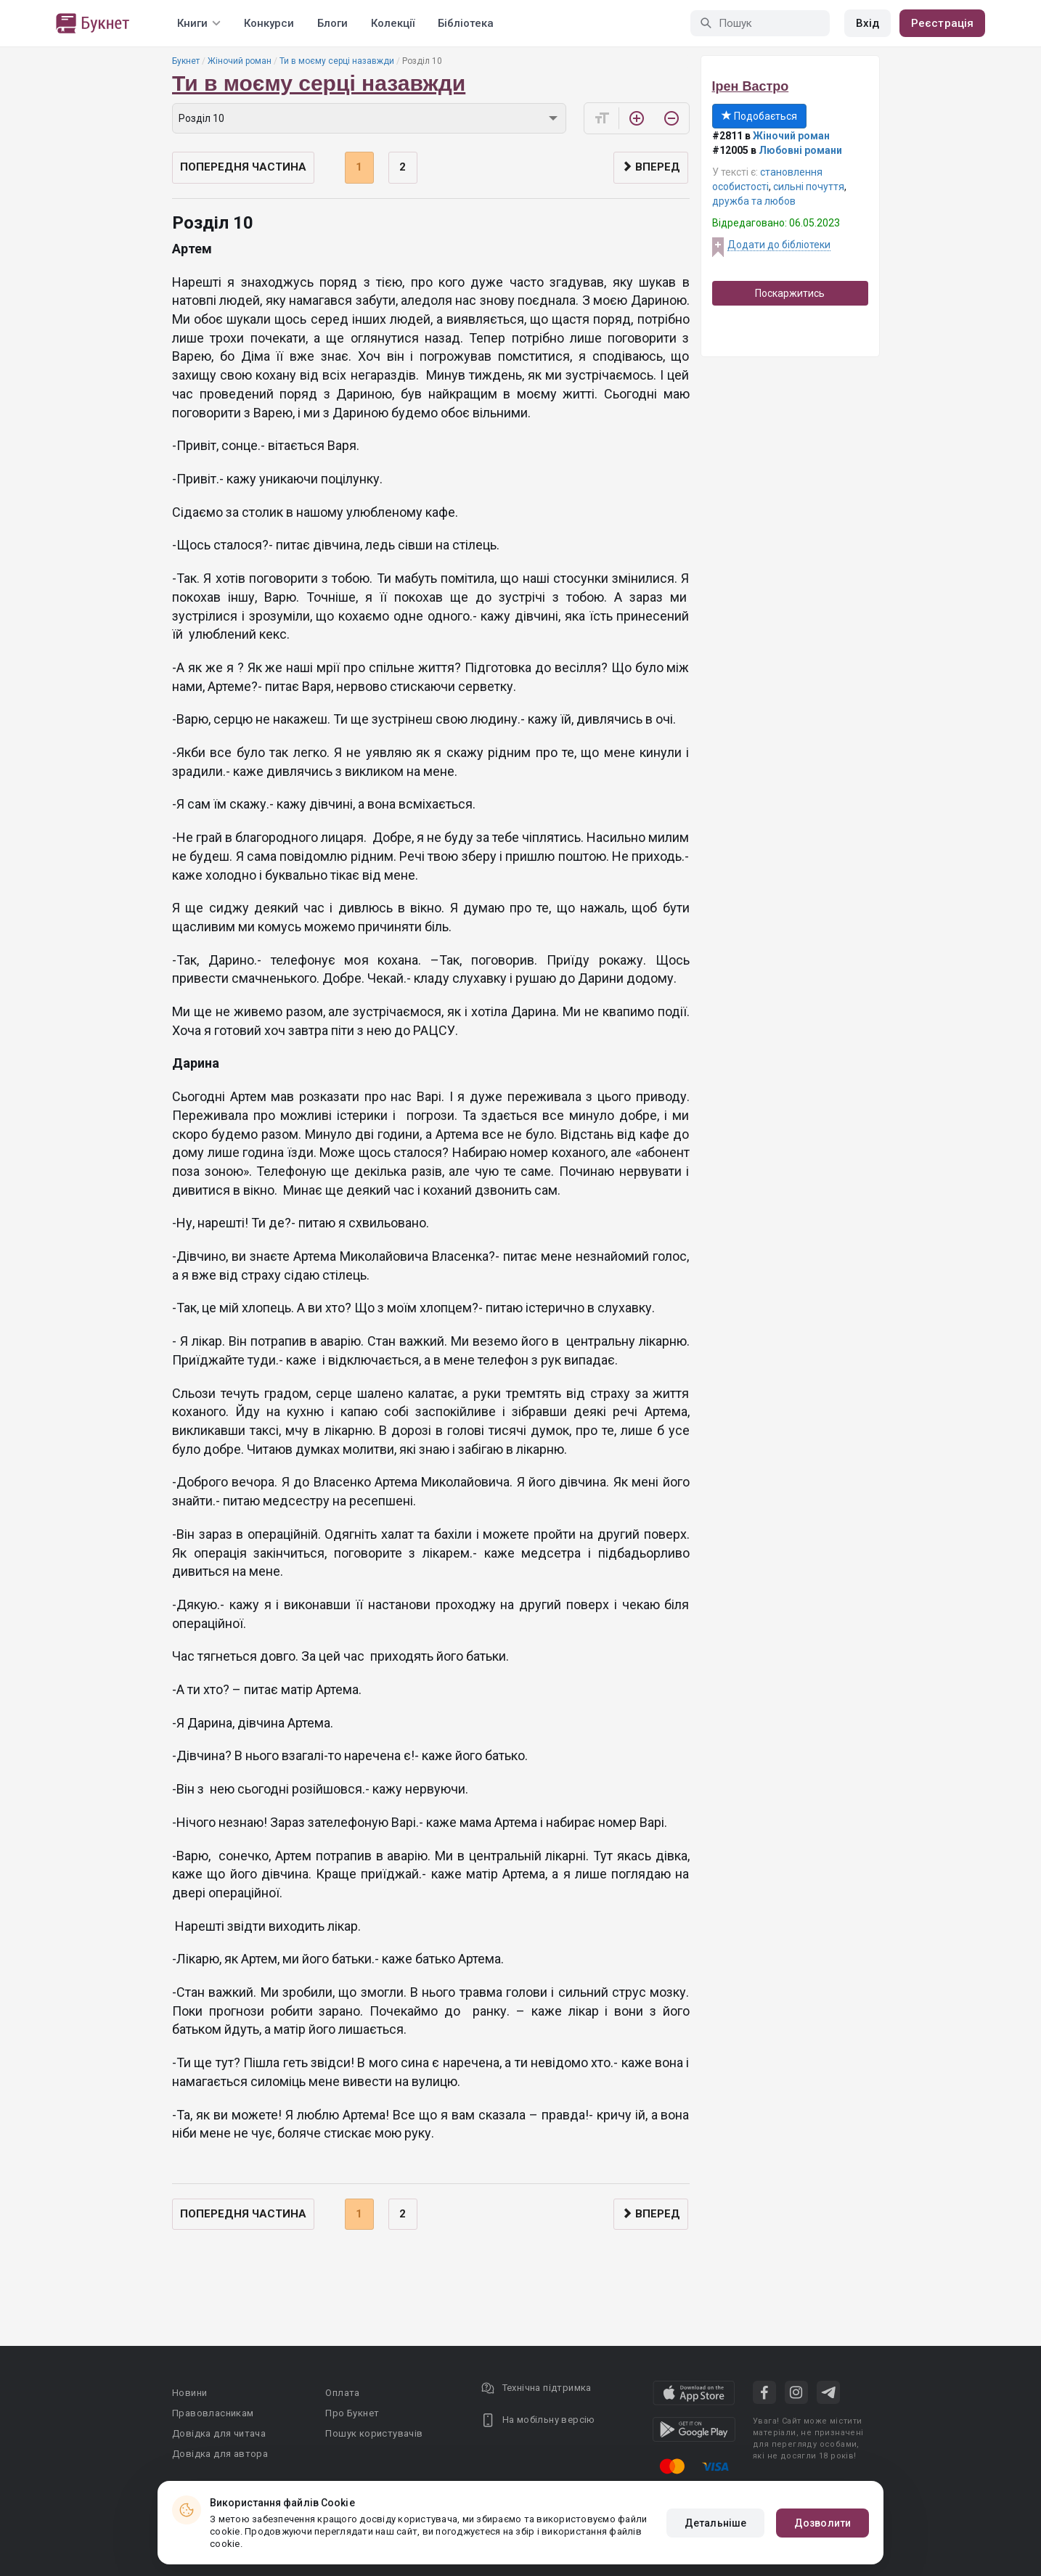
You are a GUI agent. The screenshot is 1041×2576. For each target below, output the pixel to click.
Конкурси (269, 23)
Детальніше (715, 2523)
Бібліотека (466, 23)
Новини (189, 2392)
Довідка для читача (219, 2433)
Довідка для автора (220, 2453)
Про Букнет (352, 2413)
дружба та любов (754, 201)
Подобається (759, 116)
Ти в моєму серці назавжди (336, 61)
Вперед (650, 166)
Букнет (186, 61)
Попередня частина (243, 166)
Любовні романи (800, 150)
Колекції (393, 23)
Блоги (332, 23)
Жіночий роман (240, 61)
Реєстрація (942, 23)
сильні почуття (808, 186)
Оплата (342, 2392)
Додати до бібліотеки (778, 244)
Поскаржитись (790, 293)
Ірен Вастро (750, 86)
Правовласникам (213, 2413)
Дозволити (822, 2523)
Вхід (867, 23)
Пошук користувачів (373, 2433)
